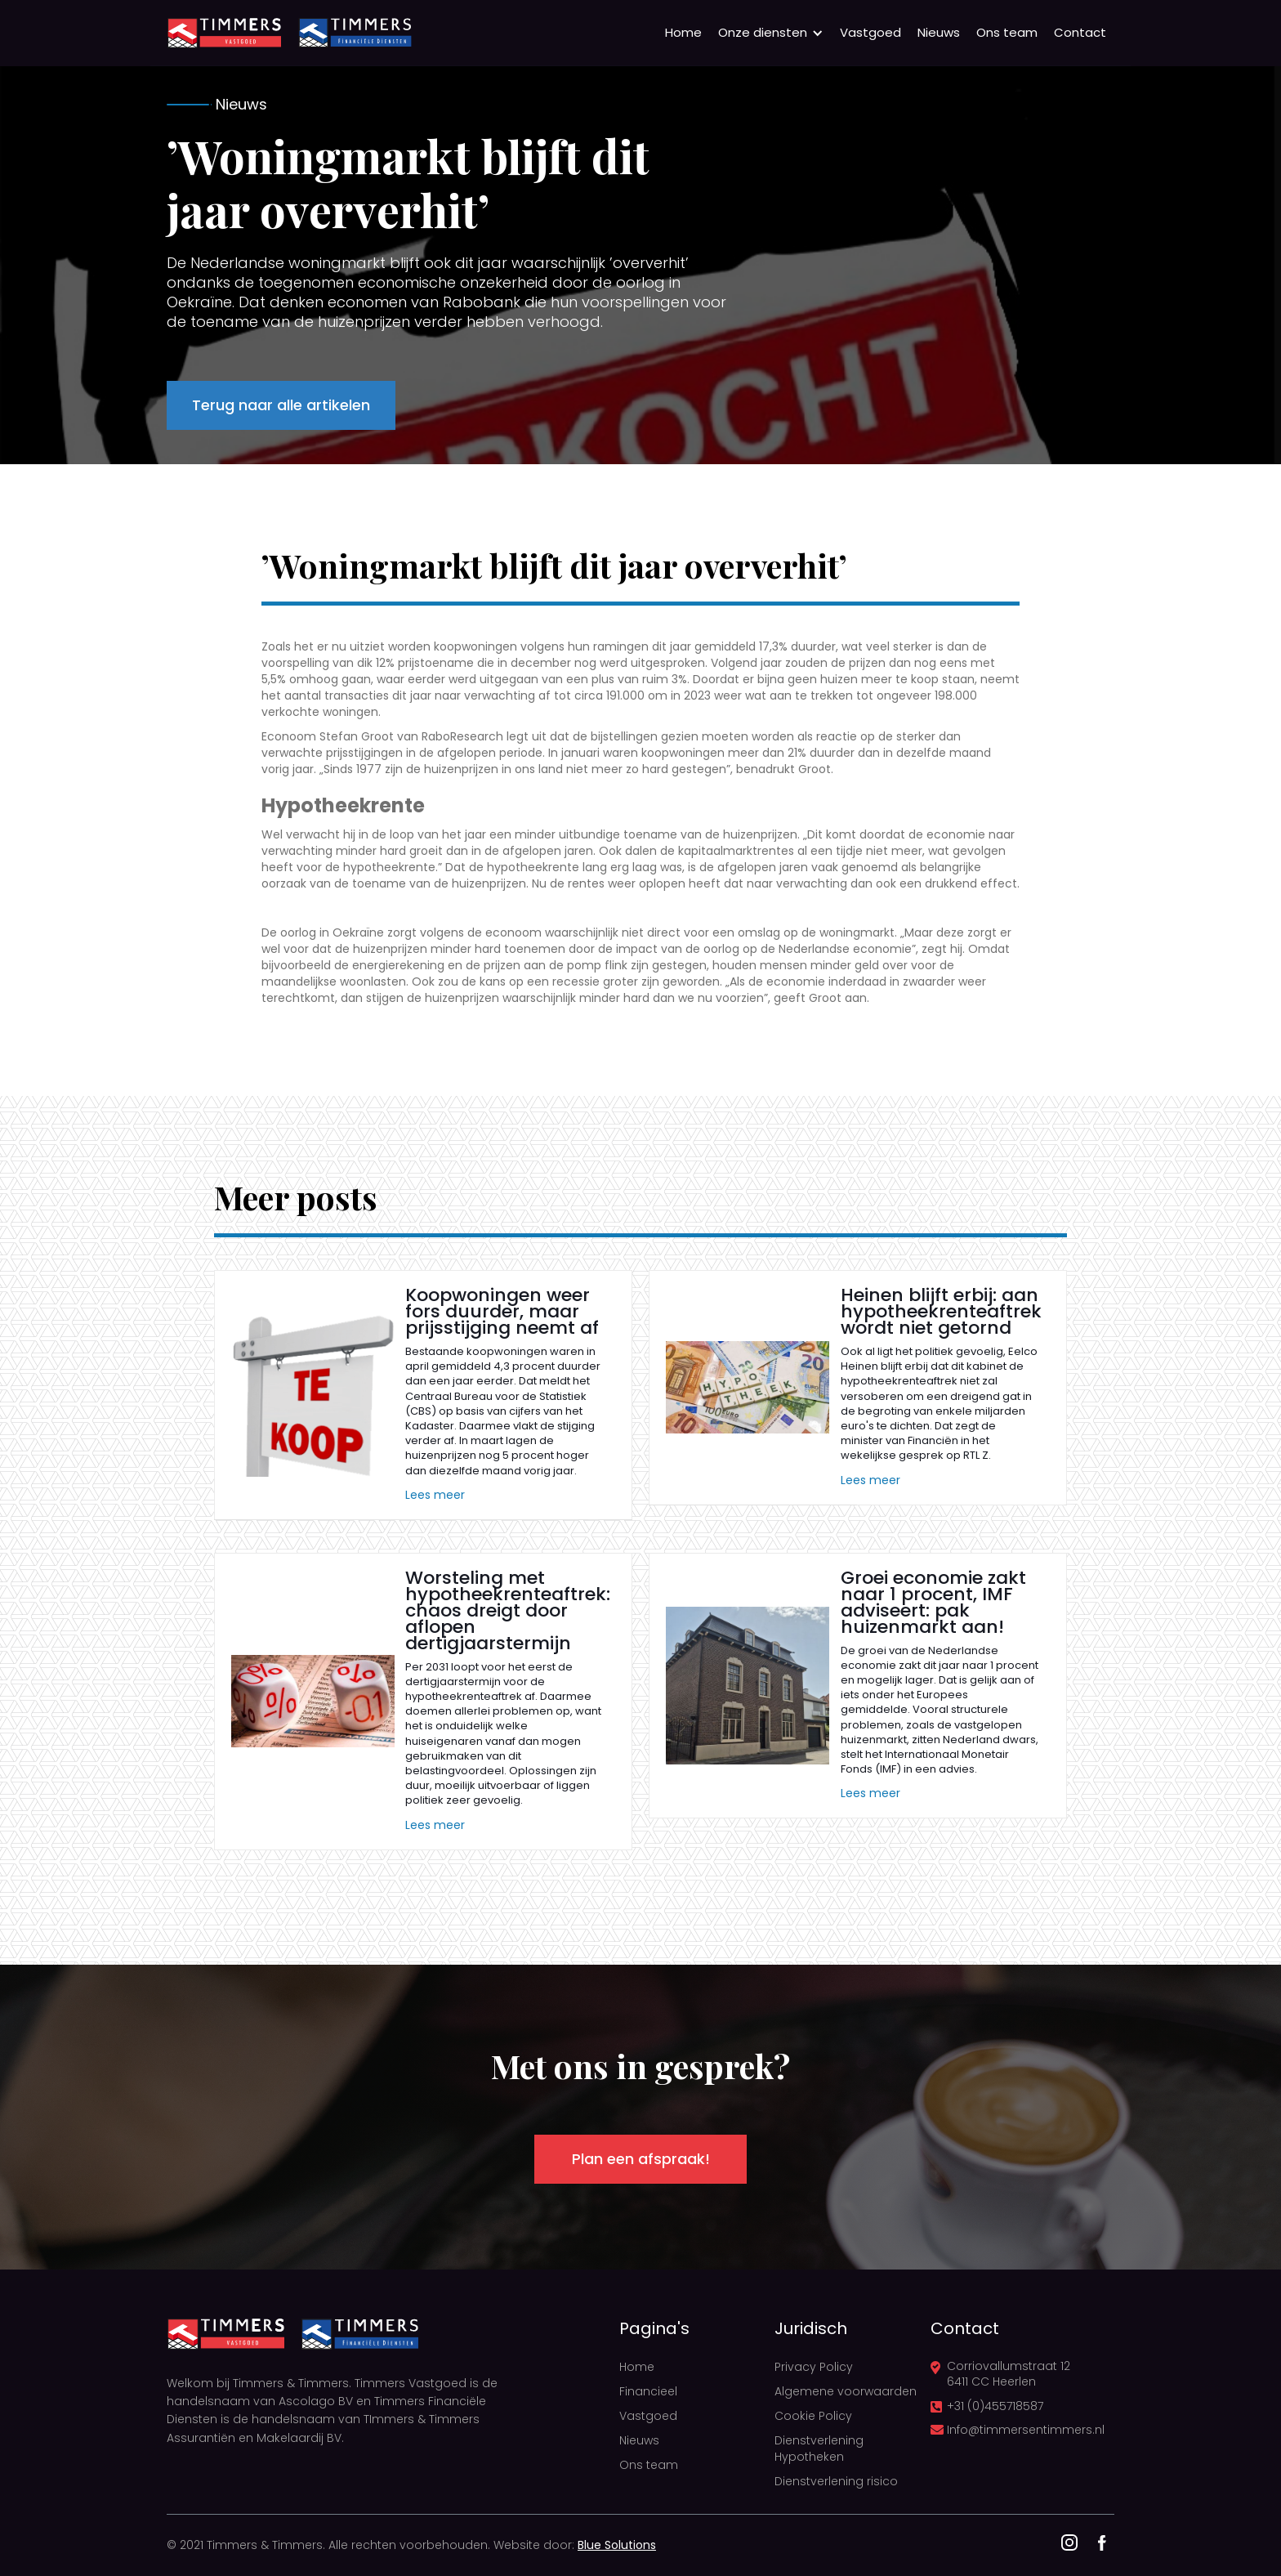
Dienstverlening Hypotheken (819, 2448)
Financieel (648, 2391)
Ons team (1007, 32)
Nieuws (938, 32)
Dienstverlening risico (836, 2481)
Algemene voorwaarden (845, 2391)
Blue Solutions (617, 2545)
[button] (771, 32)
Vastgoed (870, 32)
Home (683, 32)
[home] (224, 32)
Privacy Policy (813, 2367)
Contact (1080, 32)
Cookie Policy (813, 2416)
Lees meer (435, 1495)
